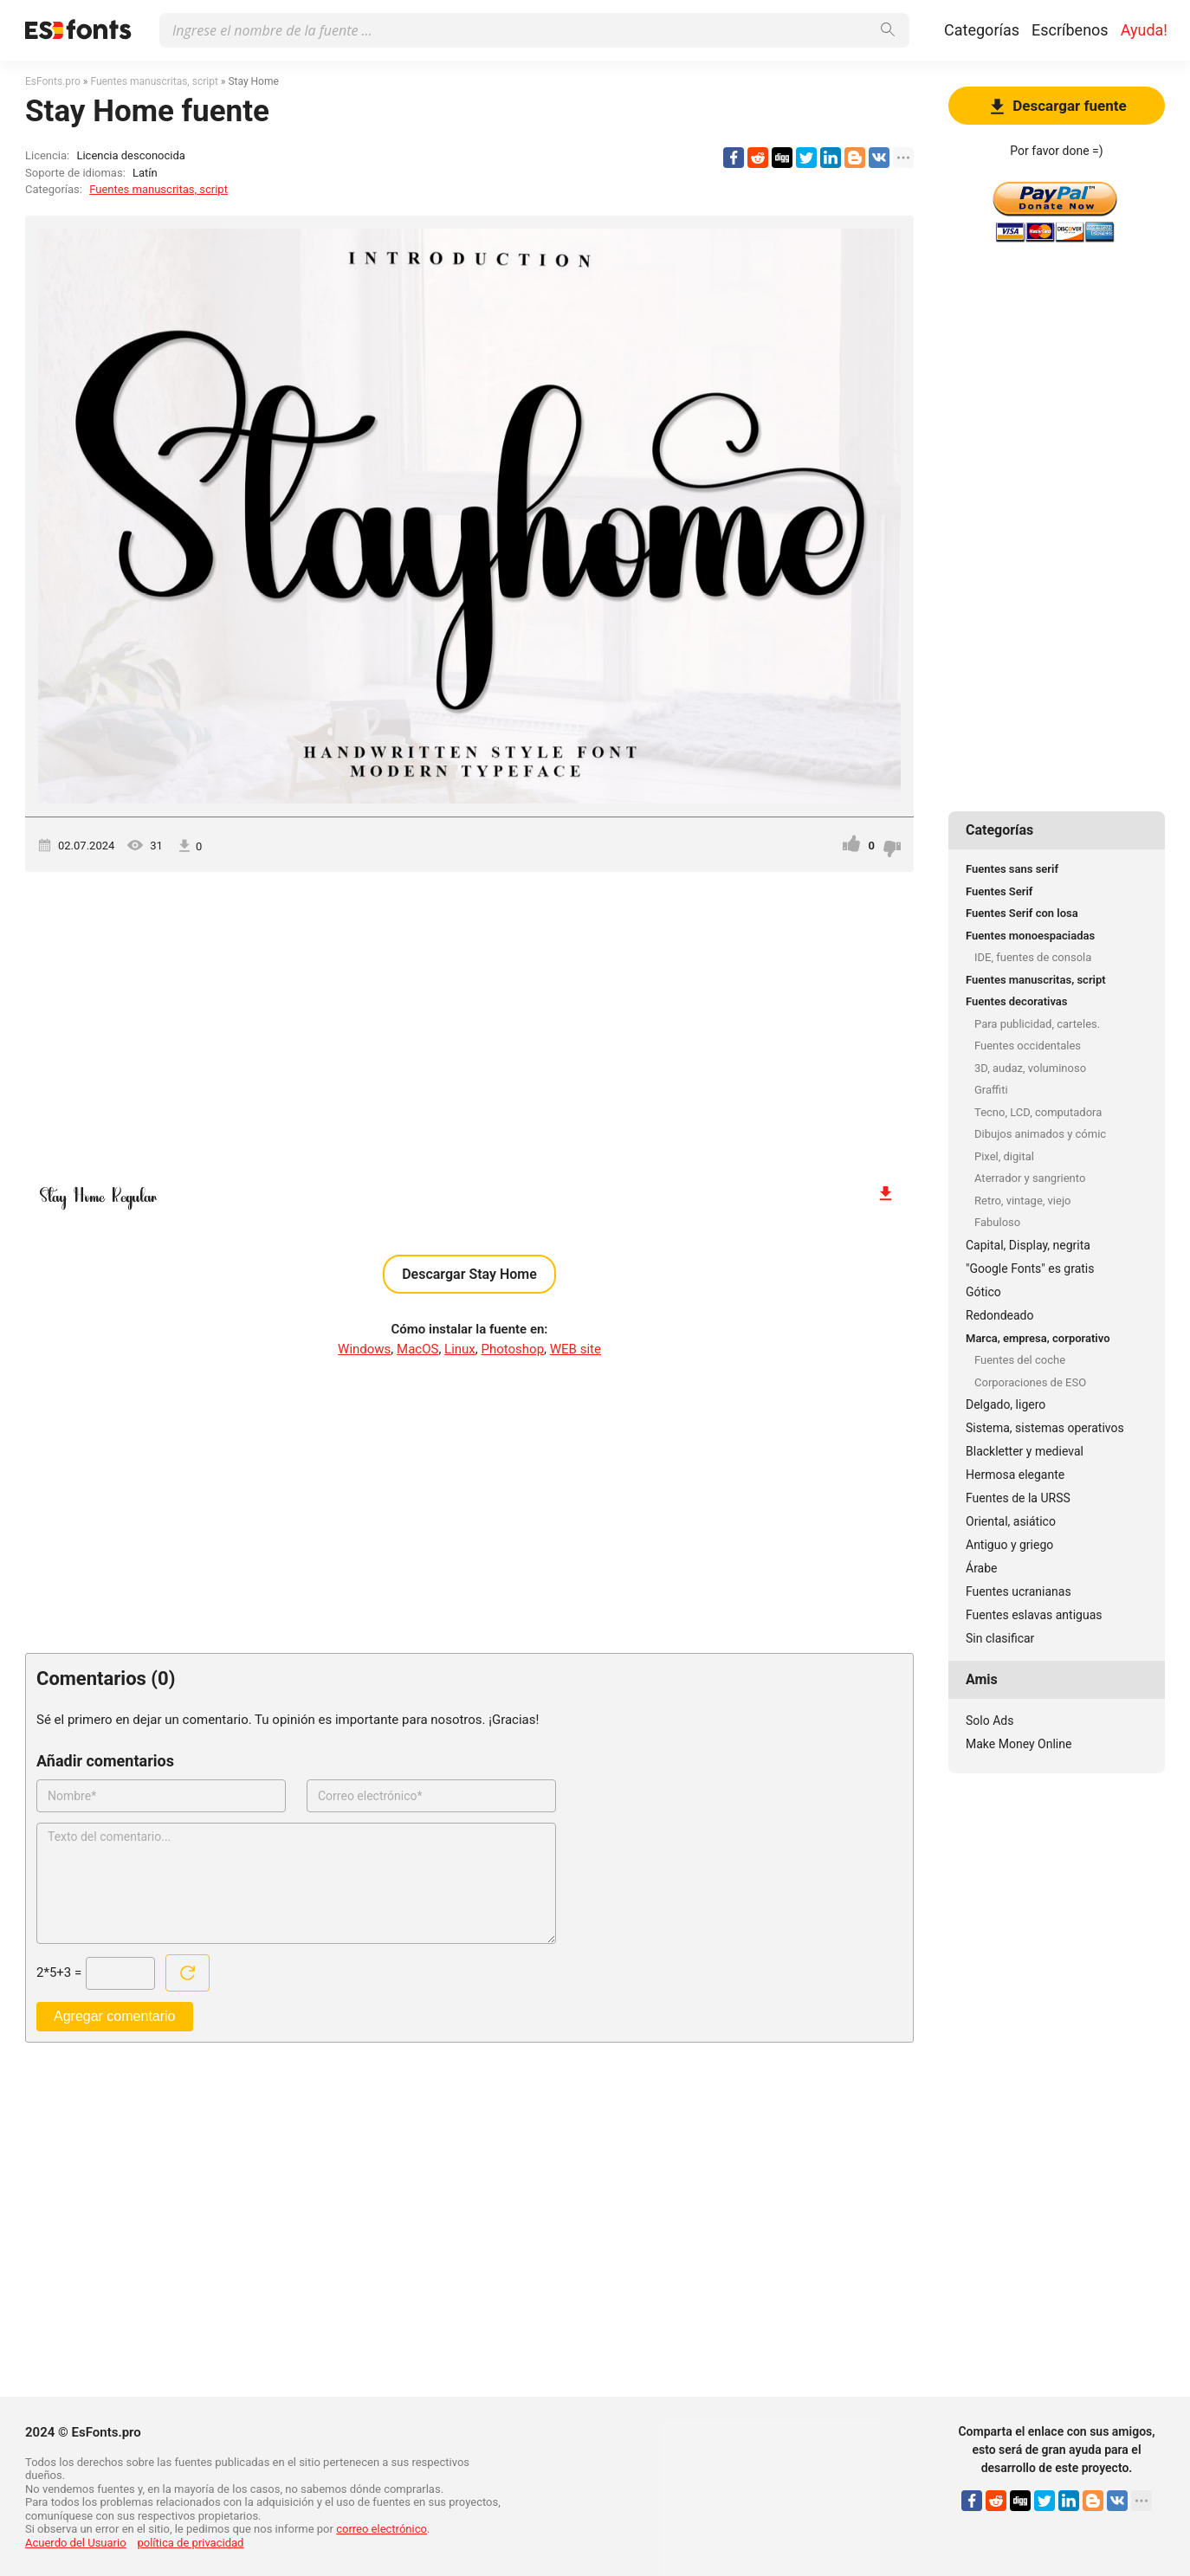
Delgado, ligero (1005, 1404)
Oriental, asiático (1011, 1521)
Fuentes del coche (1019, 1359)
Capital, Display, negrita (1028, 1245)
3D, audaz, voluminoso (1030, 1068)
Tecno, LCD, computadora (1038, 1112)
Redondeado (999, 1315)
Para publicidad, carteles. (1037, 1023)
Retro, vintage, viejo (1022, 1200)
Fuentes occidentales (1027, 1045)
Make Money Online (1018, 1744)
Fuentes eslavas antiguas (1034, 1615)
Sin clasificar (1000, 1638)
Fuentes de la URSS (1018, 1498)
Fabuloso (997, 1222)
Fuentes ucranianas (1018, 1591)
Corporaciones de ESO (1030, 1382)
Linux (459, 1349)
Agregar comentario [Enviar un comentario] (115, 2016)
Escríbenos (1070, 30)
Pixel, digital (1004, 1156)
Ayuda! (1144, 30)
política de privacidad (190, 2542)
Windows (364, 1349)
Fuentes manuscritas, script (158, 189)
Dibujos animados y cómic (1040, 1133)
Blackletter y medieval (1024, 1451)
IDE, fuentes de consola (1032, 957)
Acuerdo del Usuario (75, 2542)
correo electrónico (381, 2528)
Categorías (981, 30)
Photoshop (513, 1349)
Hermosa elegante (1015, 1475)
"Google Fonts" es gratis (1030, 1268)
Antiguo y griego (1009, 1545)
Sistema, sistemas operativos (1045, 1428)
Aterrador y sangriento (1029, 1178)
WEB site (575, 1349)
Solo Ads (989, 1720)
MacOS (417, 1349)
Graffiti (991, 1089)
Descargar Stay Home (469, 1274)
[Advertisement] (469, 1019)
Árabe (982, 1568)
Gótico (983, 1292)
